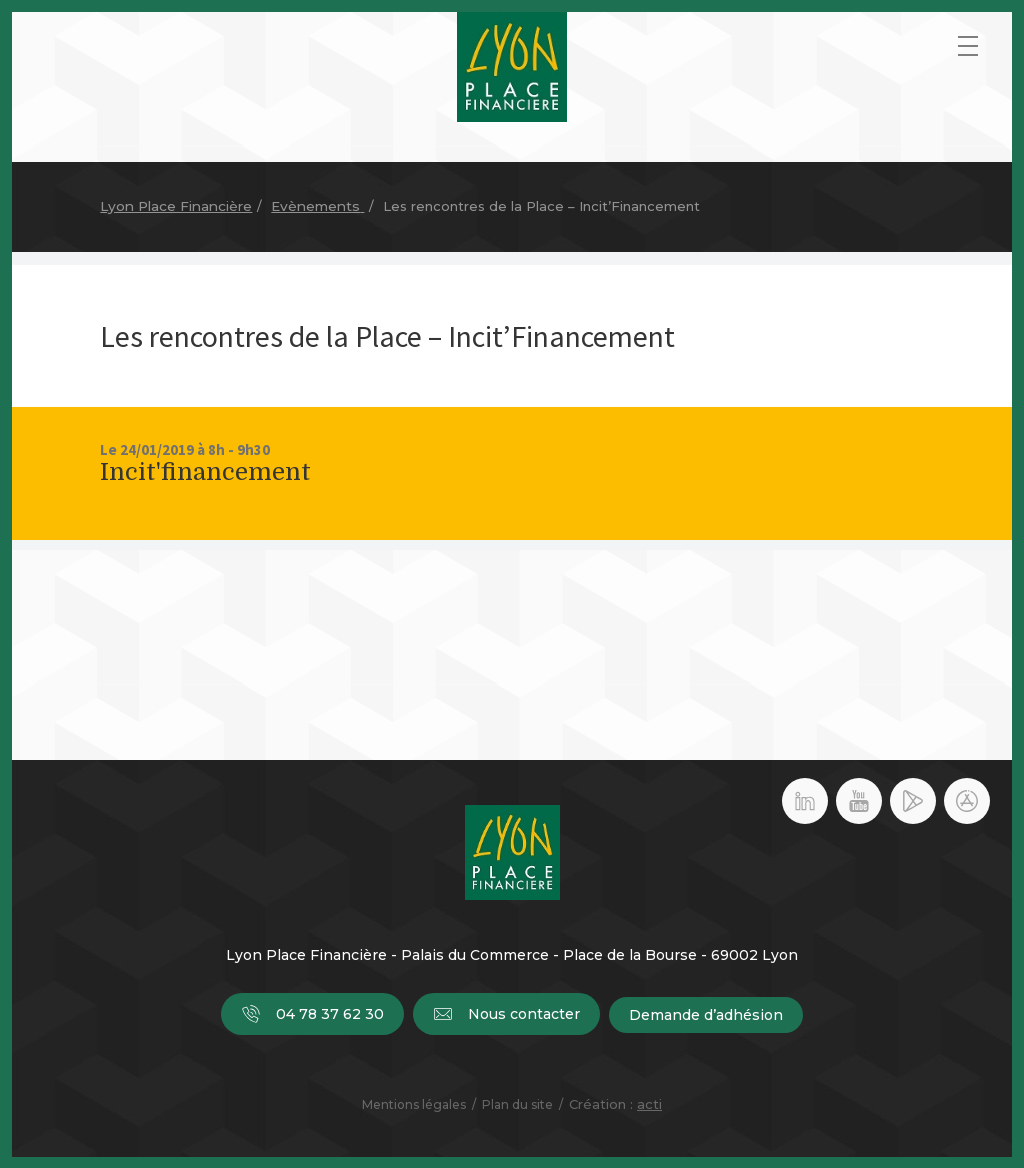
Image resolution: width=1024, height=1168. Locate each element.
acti (649, 1103)
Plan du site (517, 1103)
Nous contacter (506, 1015)
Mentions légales (414, 1103)
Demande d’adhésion (707, 1015)
